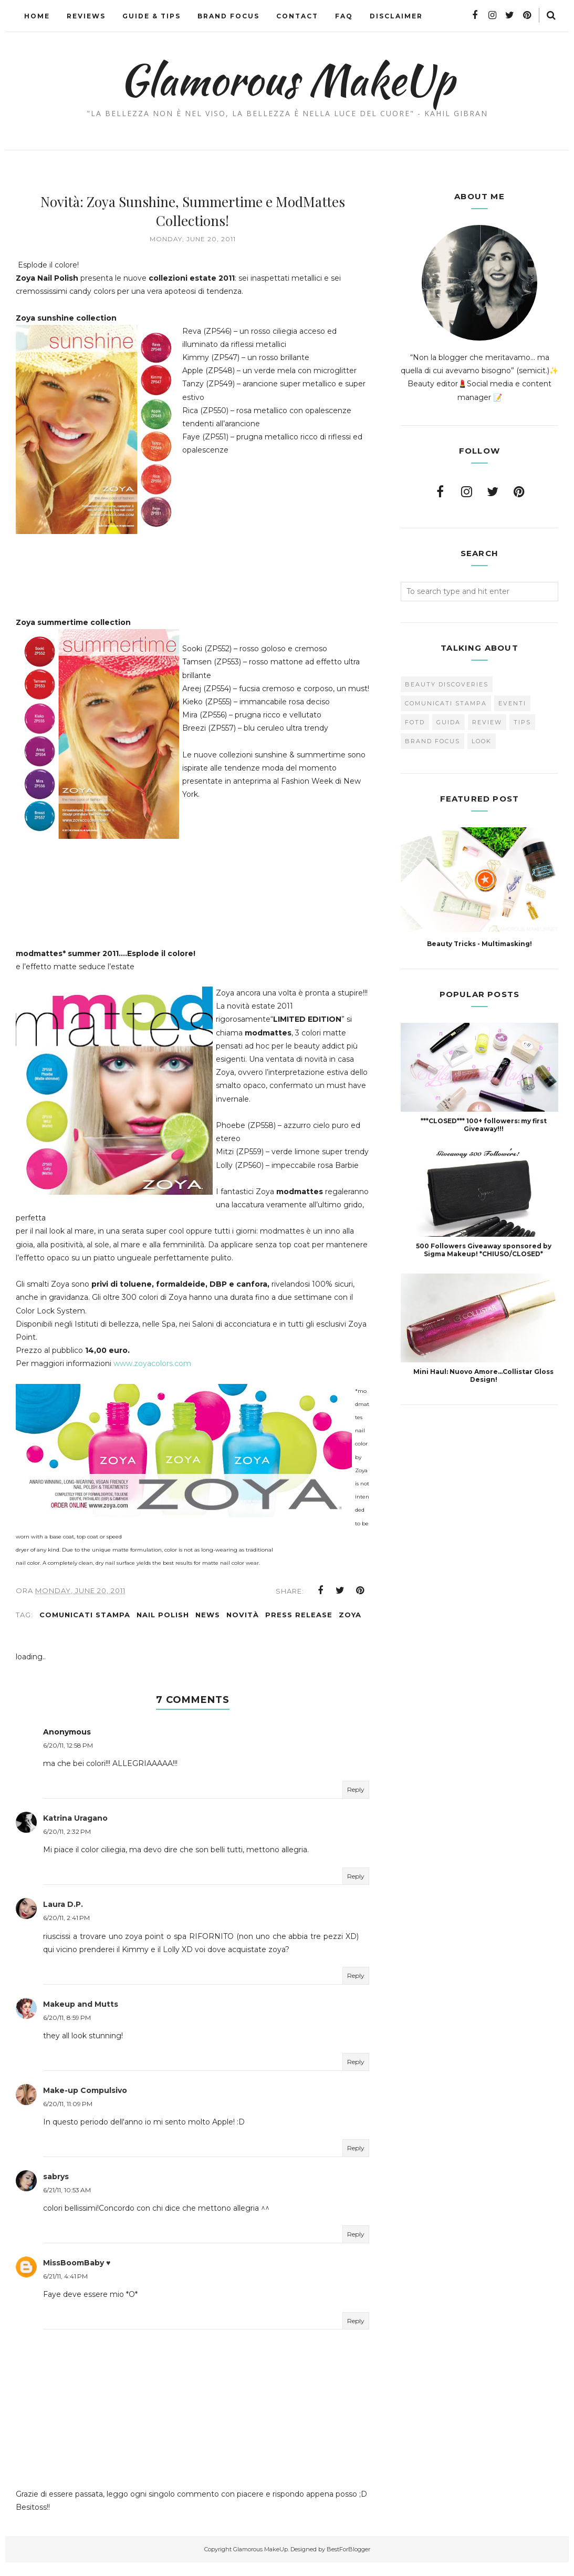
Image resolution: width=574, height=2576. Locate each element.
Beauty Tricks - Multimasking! (479, 944)
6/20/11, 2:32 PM (67, 1845)
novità (242, 1628)
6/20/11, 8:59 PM (67, 2031)
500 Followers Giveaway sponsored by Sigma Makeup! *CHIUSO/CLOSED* (483, 1250)
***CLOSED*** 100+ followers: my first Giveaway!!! (484, 1125)
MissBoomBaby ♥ (76, 2276)
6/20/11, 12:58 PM (68, 1758)
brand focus (432, 741)
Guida (448, 722)
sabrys (56, 2189)
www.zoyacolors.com (153, 1377)
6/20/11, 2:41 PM (66, 1931)
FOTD (415, 722)
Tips (522, 722)
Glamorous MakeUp (287, 79)
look (482, 741)
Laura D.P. (63, 1917)
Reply (355, 1803)
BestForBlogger (348, 2562)
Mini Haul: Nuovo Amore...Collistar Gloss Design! (483, 1375)
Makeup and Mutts (80, 2017)
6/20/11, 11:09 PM (67, 2117)
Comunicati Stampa (84, 1628)
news (207, 1628)
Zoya (350, 1628)
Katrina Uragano (75, 1831)
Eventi (512, 703)
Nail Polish (163, 1628)
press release (298, 1628)
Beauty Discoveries (446, 684)
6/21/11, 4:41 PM (65, 2289)
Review (487, 722)
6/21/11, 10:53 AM (67, 2203)
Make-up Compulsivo (85, 2103)
